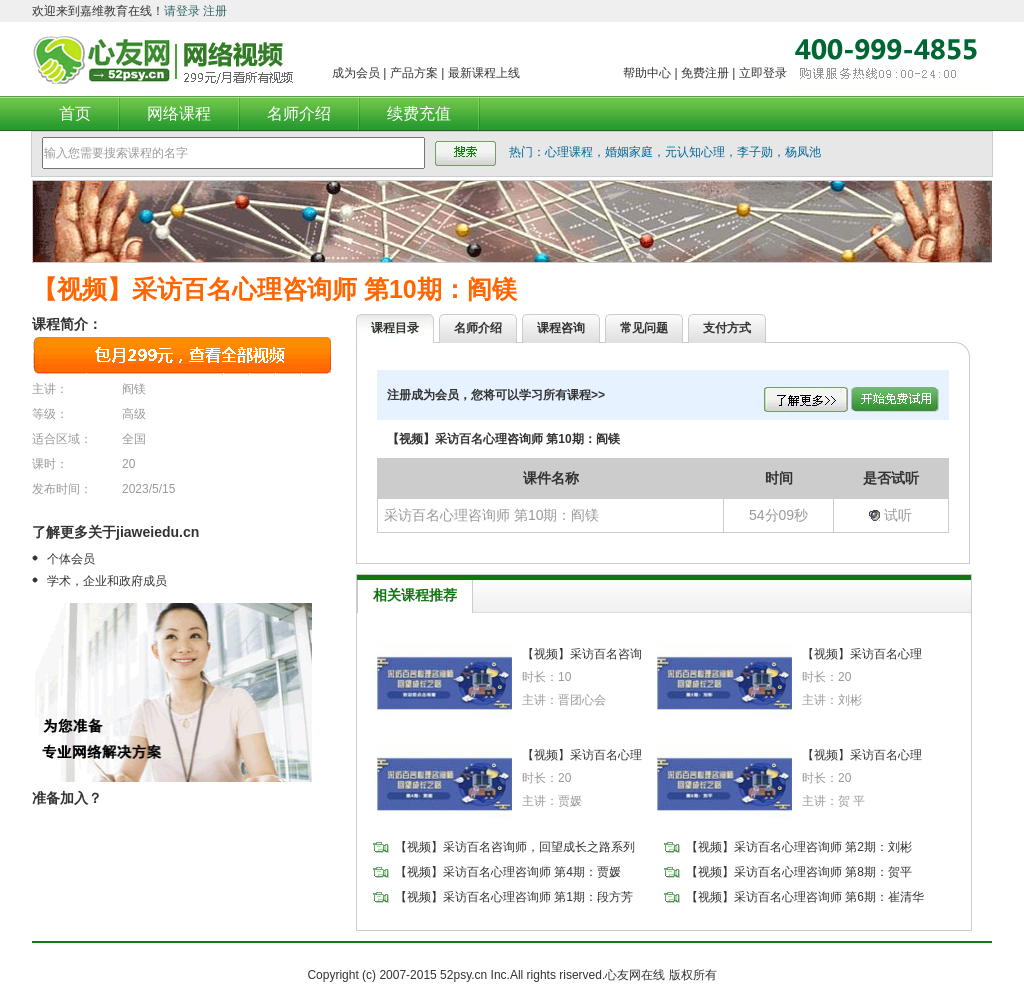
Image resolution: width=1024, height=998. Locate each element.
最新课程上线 (484, 73)
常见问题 (644, 328)
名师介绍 (299, 113)
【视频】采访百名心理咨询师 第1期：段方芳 (514, 897)
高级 (134, 414)
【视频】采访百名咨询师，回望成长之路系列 (515, 847)
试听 (890, 515)
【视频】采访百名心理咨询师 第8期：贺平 (799, 872)
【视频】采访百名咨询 (582, 654)
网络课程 (179, 113)
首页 (75, 113)
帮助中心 (647, 73)
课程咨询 (561, 328)
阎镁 (134, 389)
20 (128, 464)
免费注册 (705, 73)
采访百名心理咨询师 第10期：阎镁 (491, 515)
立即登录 (763, 73)
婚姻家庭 (629, 152)
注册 (215, 11)
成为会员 (356, 73)
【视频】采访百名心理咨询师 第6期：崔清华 (805, 897)
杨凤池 (803, 152)
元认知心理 (695, 152)
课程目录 (395, 328)
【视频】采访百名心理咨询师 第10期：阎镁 (274, 289)
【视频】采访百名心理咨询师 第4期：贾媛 (508, 872)
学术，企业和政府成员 (107, 581)
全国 (134, 439)
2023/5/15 (148, 489)
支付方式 (727, 328)
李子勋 (755, 152)
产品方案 (414, 73)
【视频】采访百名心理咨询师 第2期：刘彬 (799, 847)
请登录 (182, 11)
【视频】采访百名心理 (862, 654)
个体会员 (71, 559)
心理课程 (569, 152)
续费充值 (419, 113)
